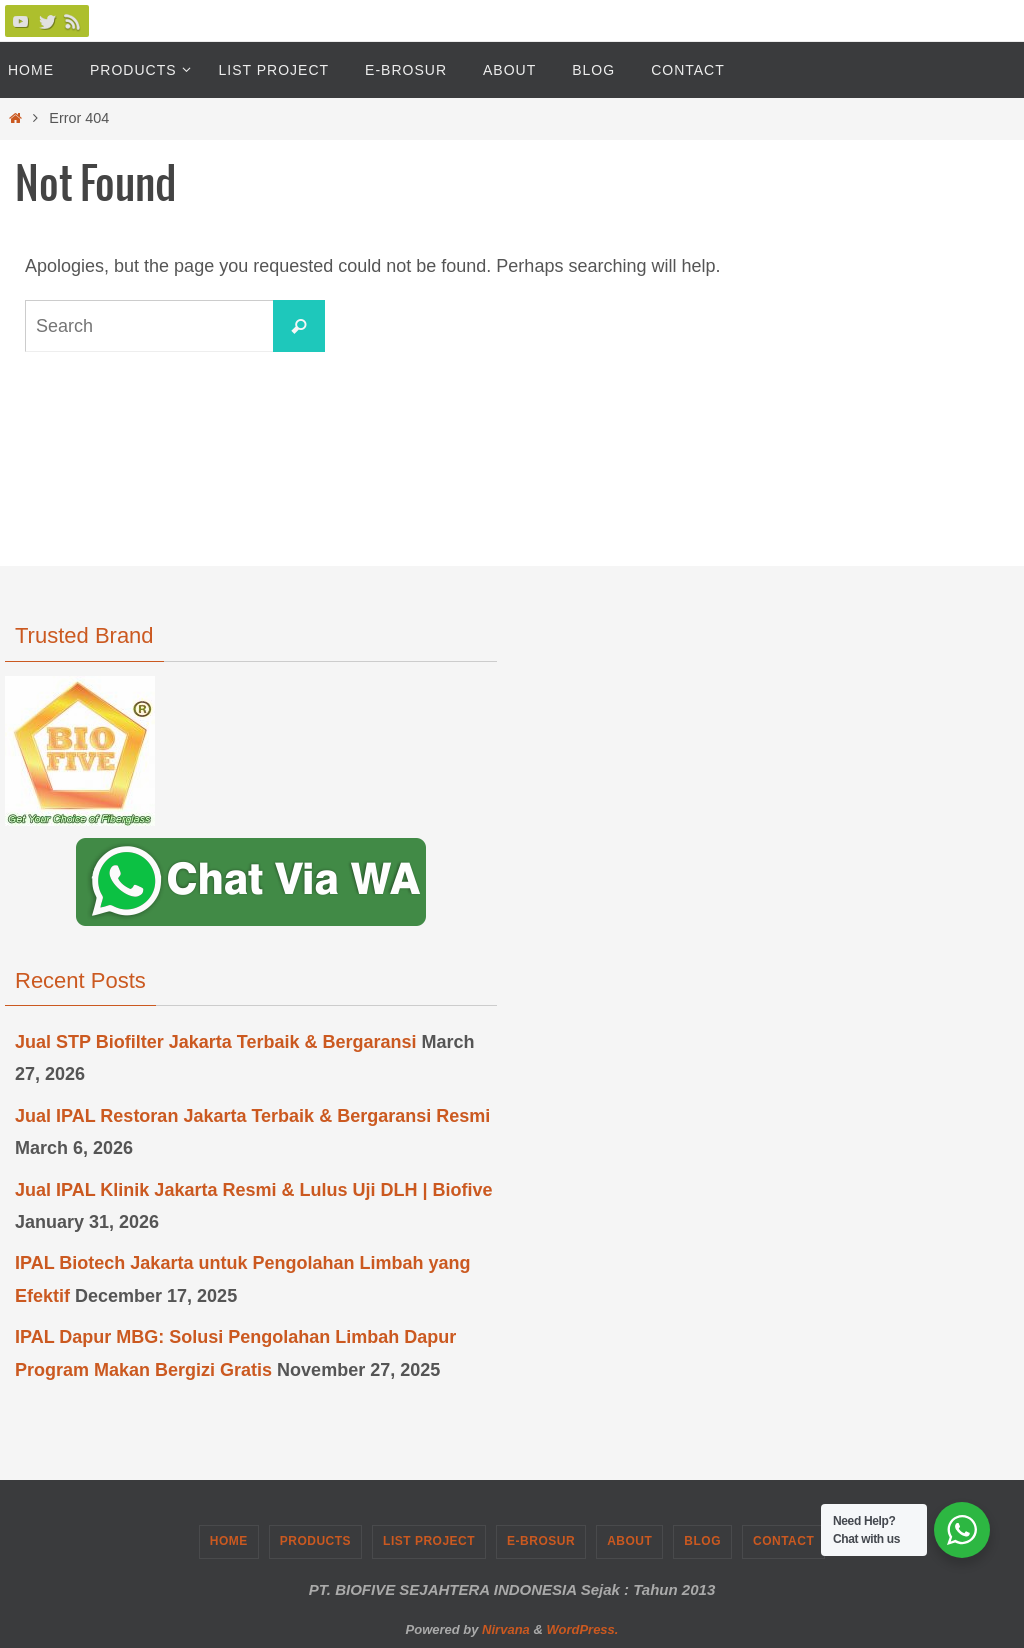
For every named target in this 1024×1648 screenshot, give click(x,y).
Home (229, 1541)
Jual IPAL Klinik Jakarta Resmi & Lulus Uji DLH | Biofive (254, 1190)
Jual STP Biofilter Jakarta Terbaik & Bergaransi (216, 1042)
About (629, 1541)
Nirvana (506, 1629)
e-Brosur (541, 1541)
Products (315, 1541)
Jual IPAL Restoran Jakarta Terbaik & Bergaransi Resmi (252, 1116)
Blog (702, 1541)
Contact (783, 1541)
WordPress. (582, 1629)
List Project (429, 1541)
